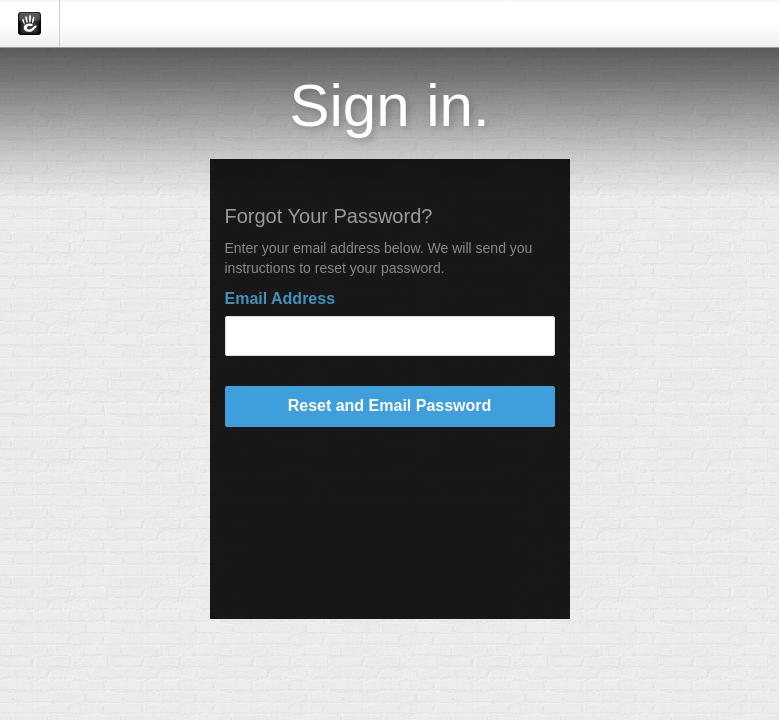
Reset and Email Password (390, 405)
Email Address (280, 298)
